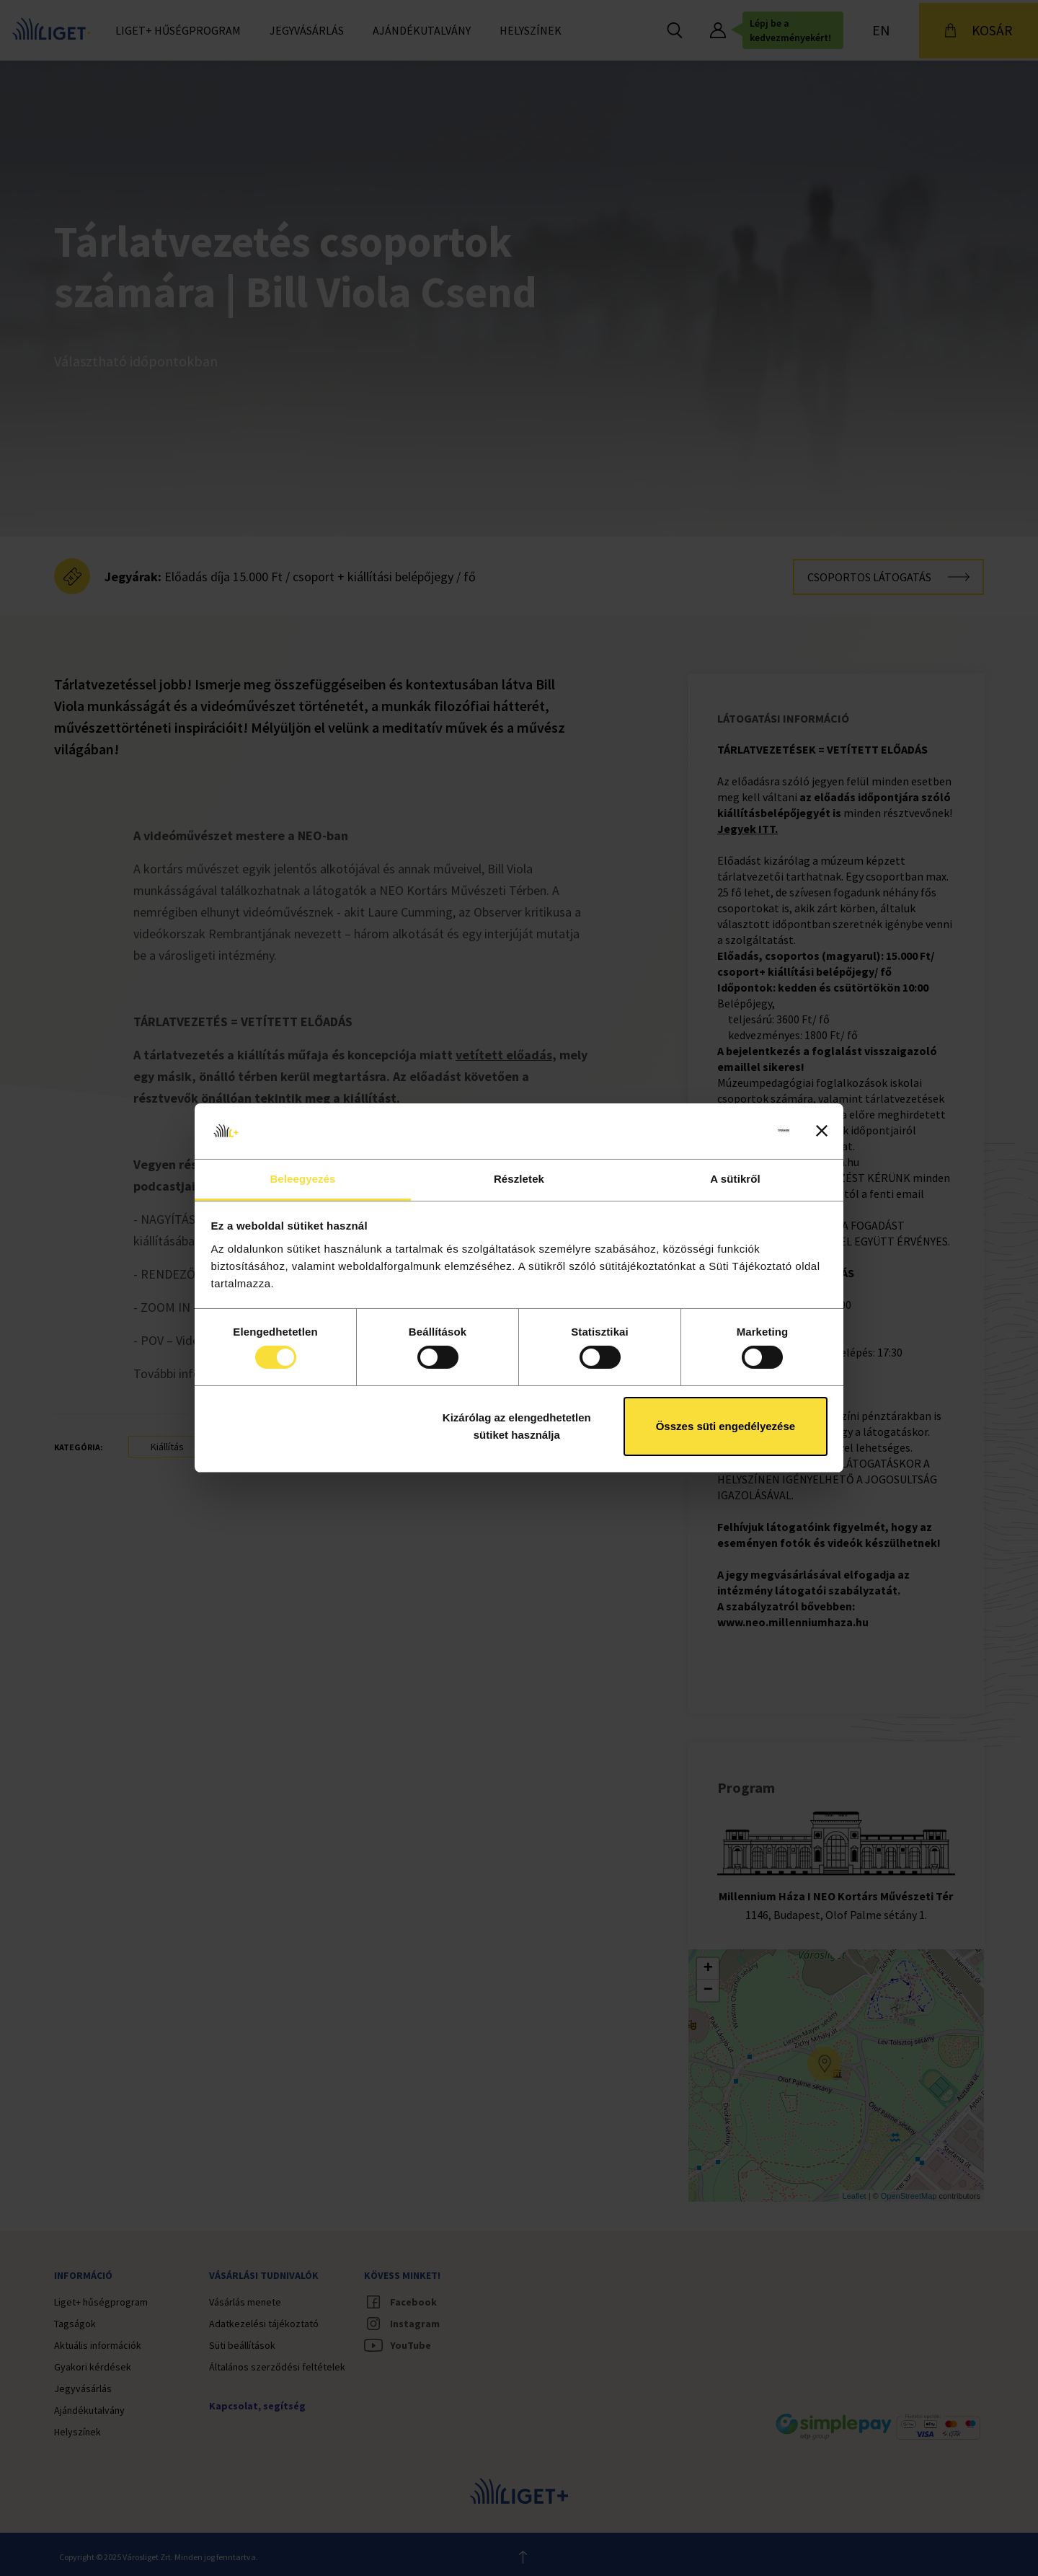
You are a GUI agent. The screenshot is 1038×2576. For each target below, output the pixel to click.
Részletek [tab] (519, 1179)
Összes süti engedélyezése (725, 1426)
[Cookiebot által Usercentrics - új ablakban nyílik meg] (726, 1131)
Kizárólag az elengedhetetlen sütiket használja (517, 1426)
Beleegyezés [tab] (302, 1179)
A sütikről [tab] (735, 1179)
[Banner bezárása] (822, 1131)
